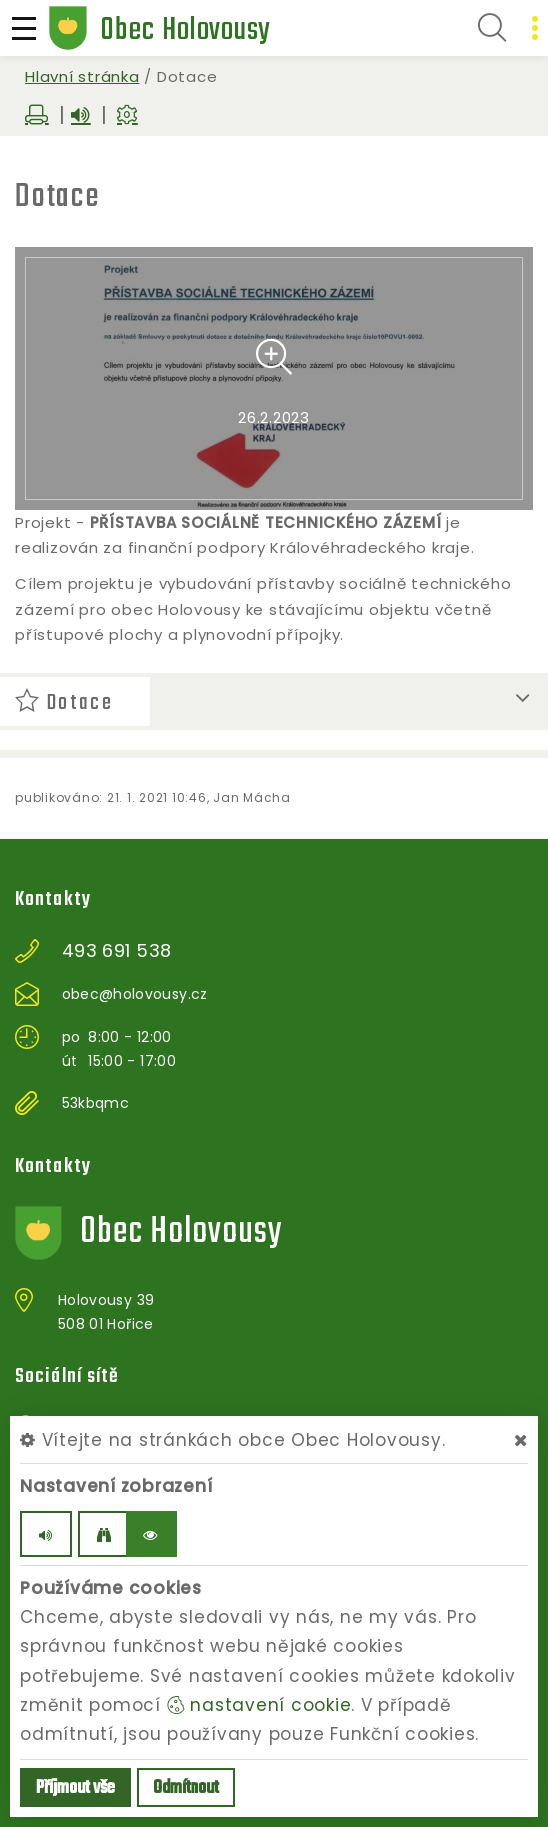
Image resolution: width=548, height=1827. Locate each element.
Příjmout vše (75, 1788)
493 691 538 (117, 951)
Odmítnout (186, 1788)
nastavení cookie (259, 1705)
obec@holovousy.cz (135, 994)
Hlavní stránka (82, 76)
